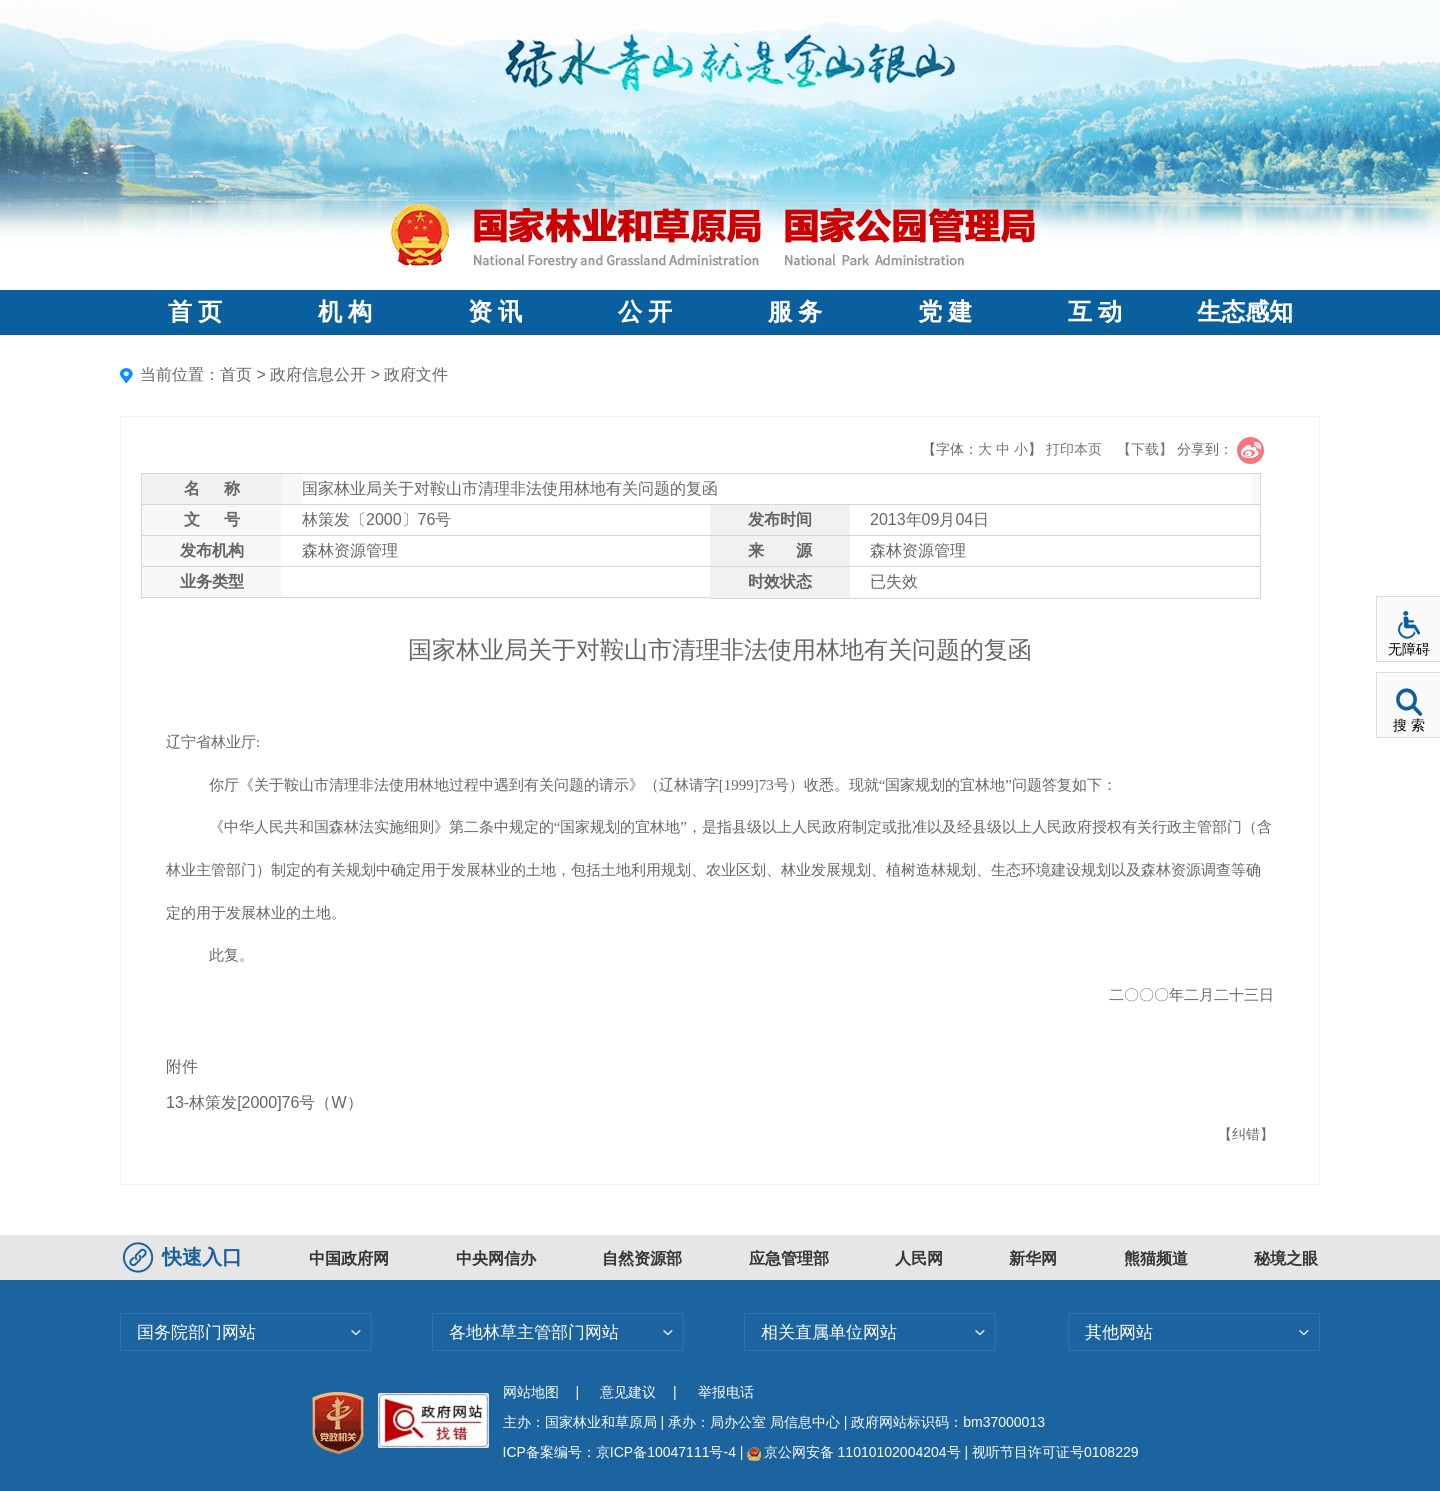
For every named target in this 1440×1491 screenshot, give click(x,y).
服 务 (795, 312)
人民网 (919, 1258)
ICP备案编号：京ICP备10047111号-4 (621, 1452)
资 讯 (495, 312)
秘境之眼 (1286, 1258)
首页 (236, 374)
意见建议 (628, 1392)
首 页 (195, 312)
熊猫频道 (1156, 1258)
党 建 (945, 312)
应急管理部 (789, 1258)
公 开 (645, 312)
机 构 (345, 312)
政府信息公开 (318, 374)
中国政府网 (349, 1258)
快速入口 (185, 1257)
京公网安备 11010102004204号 (853, 1452)
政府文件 (416, 374)
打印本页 (1074, 449)
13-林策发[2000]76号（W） (264, 1102)
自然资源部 (642, 1258)
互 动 (1095, 312)
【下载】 (1145, 449)
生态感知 (1245, 312)
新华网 (1033, 1258)
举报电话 (726, 1392)
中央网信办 (496, 1258)
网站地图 (531, 1392)
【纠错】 (1246, 1134)
